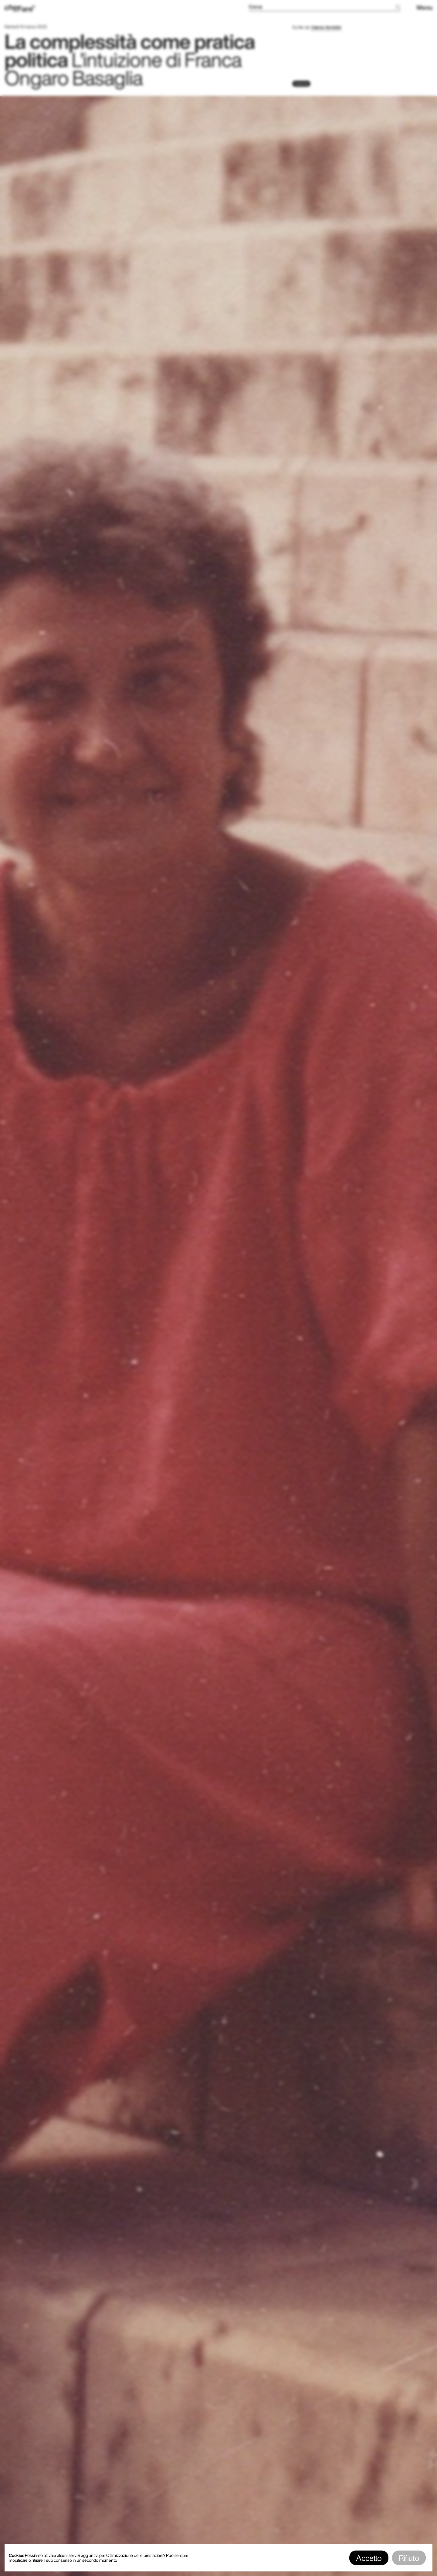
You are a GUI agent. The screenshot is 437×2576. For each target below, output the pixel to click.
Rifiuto (409, 2558)
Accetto (368, 2558)
